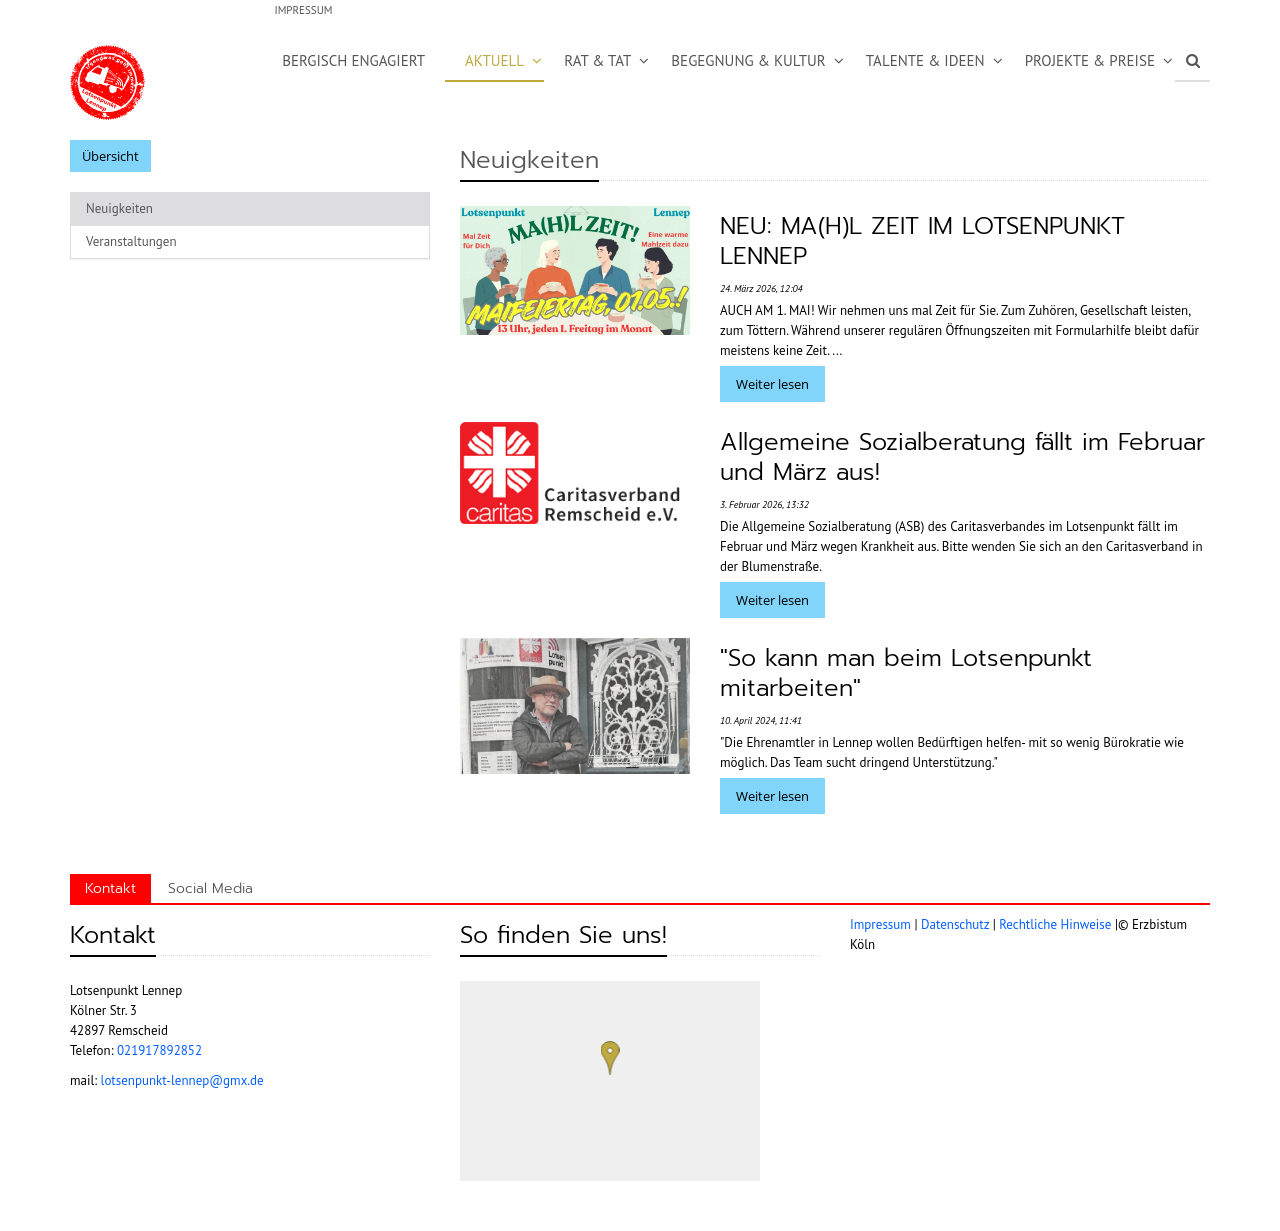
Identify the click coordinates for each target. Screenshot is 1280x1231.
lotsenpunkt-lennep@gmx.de (182, 1080)
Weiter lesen (772, 384)
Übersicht (110, 156)
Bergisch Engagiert (353, 60)
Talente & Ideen (925, 60)
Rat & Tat (597, 60)
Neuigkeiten (119, 208)
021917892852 (159, 1050)
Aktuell (494, 60)
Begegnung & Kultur (748, 60)
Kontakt (110, 888)
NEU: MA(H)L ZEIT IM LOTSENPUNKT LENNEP (922, 241)
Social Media (210, 888)
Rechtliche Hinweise (1055, 924)
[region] (610, 1081)
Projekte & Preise (1090, 60)
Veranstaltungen (131, 241)
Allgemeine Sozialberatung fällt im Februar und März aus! (962, 457)
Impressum (303, 10)
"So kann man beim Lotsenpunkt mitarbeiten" (906, 673)
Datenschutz (955, 924)
